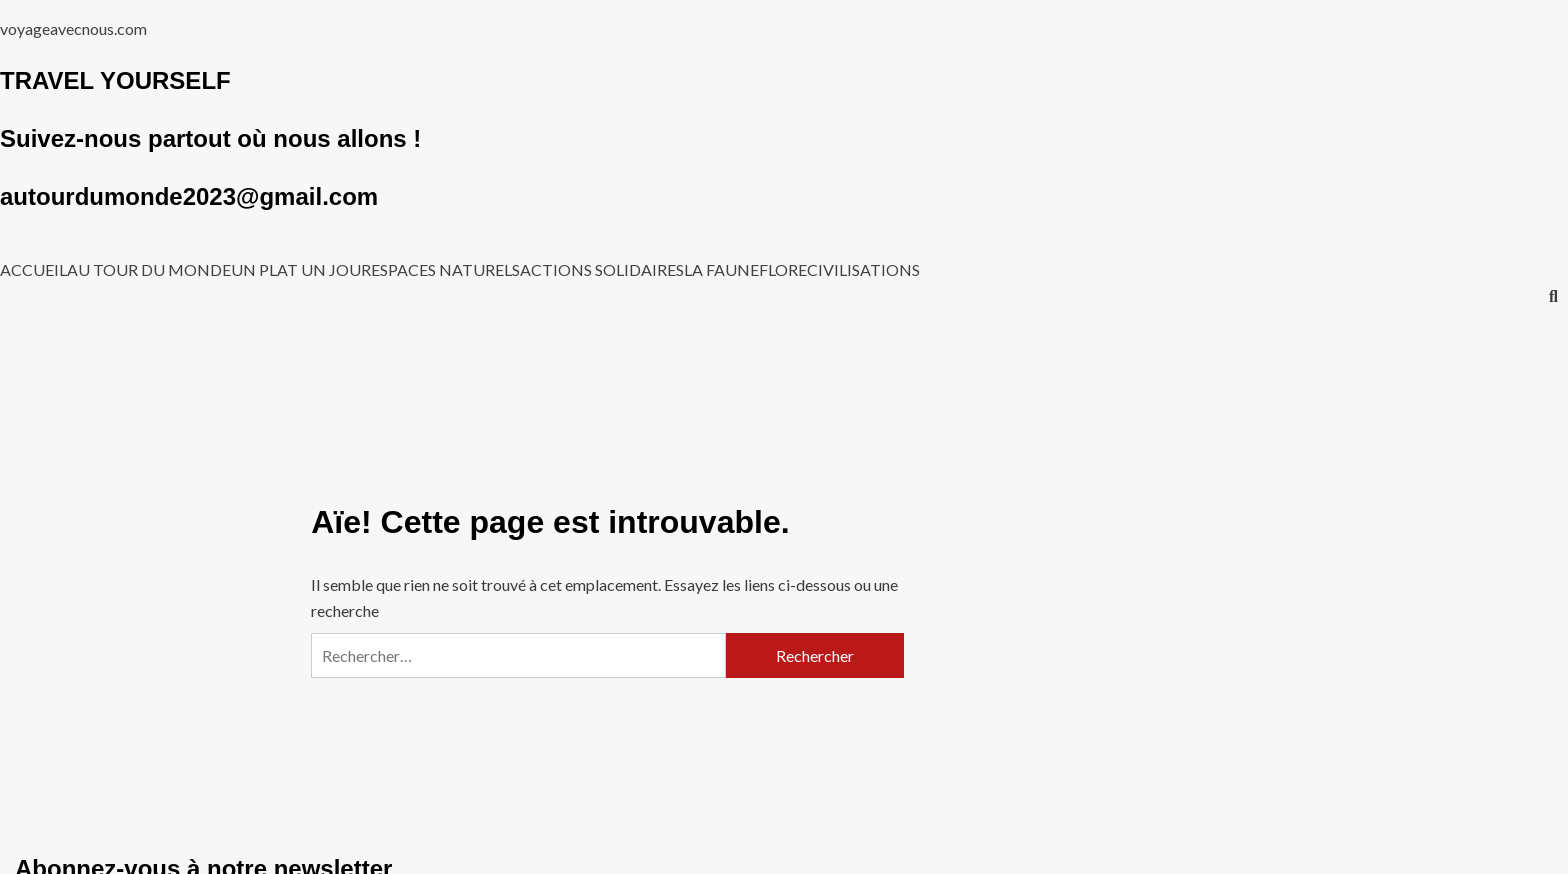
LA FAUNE (721, 270)
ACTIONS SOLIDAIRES (602, 270)
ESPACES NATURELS (445, 270)
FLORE (783, 270)
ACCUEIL (33, 270)
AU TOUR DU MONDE (149, 270)
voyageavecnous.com (73, 28)
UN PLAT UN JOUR (301, 270)
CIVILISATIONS (863, 270)
